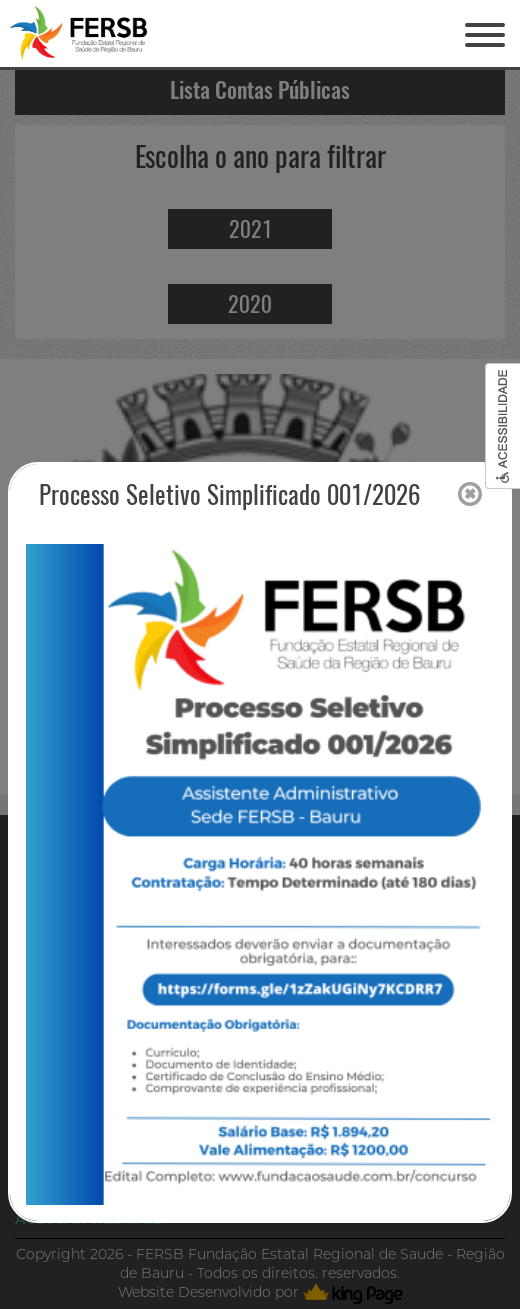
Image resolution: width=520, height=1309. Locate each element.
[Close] (470, 495)
